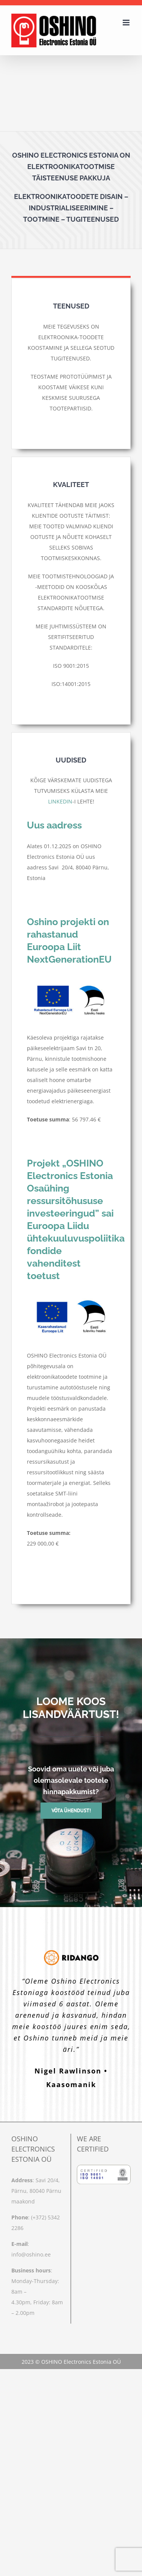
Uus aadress (54, 825)
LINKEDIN (60, 801)
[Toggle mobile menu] (127, 23)
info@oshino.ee (31, 2254)
